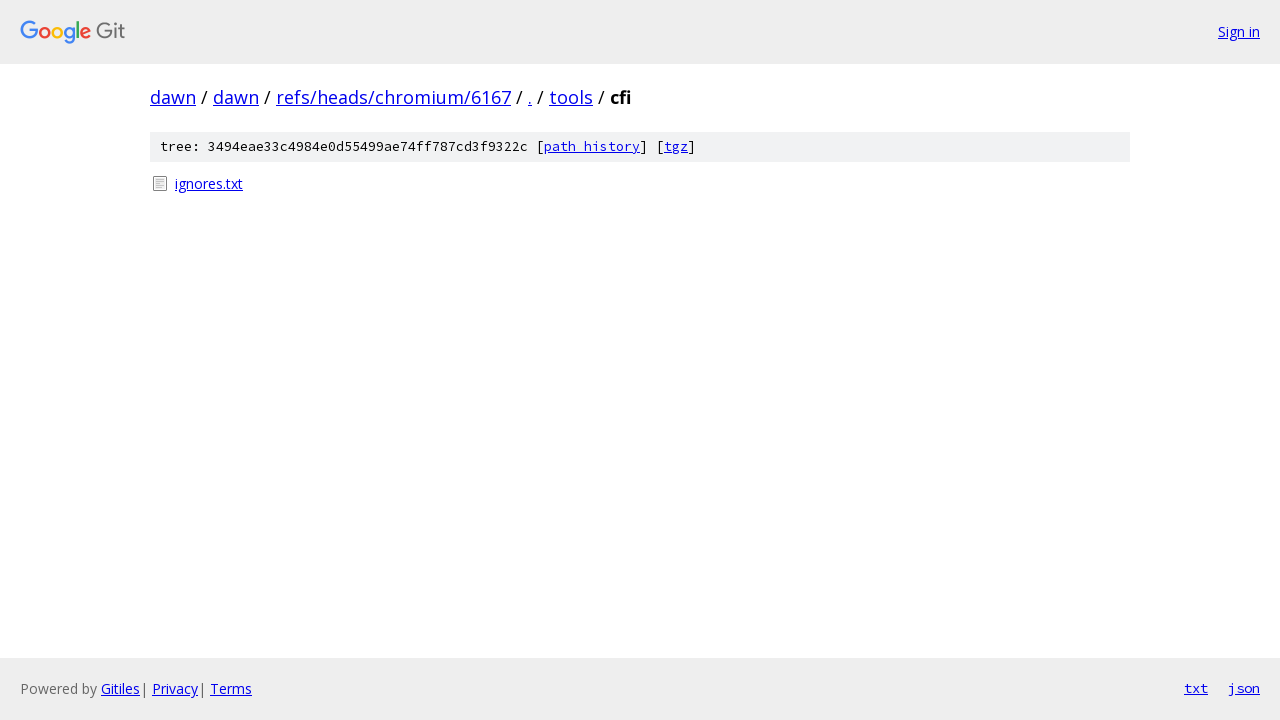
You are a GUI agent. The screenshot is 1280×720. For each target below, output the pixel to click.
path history (592, 146)
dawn (173, 97)
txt (1196, 688)
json (1244, 688)
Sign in (1239, 31)
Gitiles (120, 688)
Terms (231, 688)
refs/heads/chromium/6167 (393, 97)
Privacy (175, 688)
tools (571, 97)
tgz (676, 146)
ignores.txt (209, 183)
